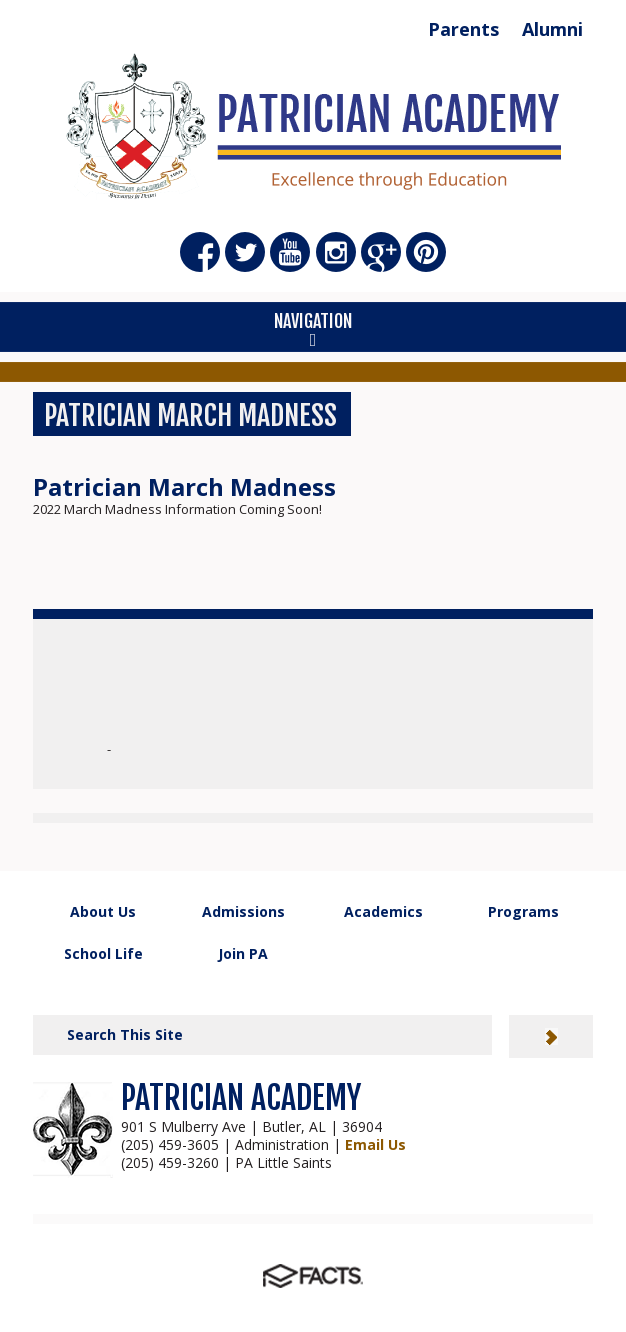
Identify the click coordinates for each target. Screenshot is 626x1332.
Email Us (375, 1144)
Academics (383, 911)
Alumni (552, 29)
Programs (523, 911)
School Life (103, 953)
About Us (103, 911)
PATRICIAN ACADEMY (241, 1098)
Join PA (243, 953)
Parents (463, 29)
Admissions (243, 911)
